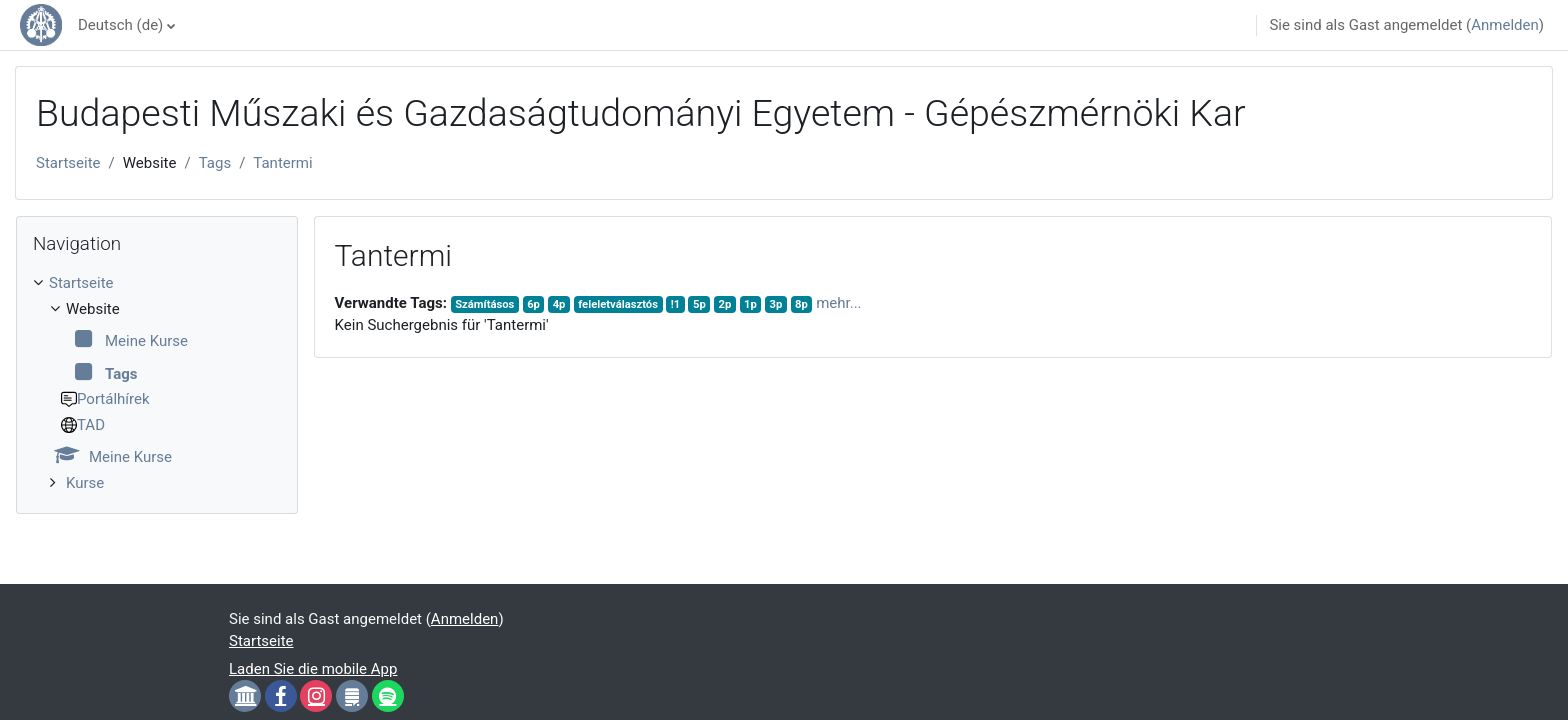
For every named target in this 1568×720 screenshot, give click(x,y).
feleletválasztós (618, 304)
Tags (215, 163)
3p (776, 304)
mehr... (838, 303)
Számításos (484, 304)
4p (559, 304)
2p (725, 304)
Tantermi (282, 163)
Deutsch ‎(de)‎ (120, 25)
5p (699, 304)
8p (801, 304)
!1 (676, 304)
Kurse (85, 483)
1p (750, 304)
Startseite (68, 163)
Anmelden (1505, 25)
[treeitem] (157, 383)
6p (533, 304)
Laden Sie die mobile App (313, 669)
